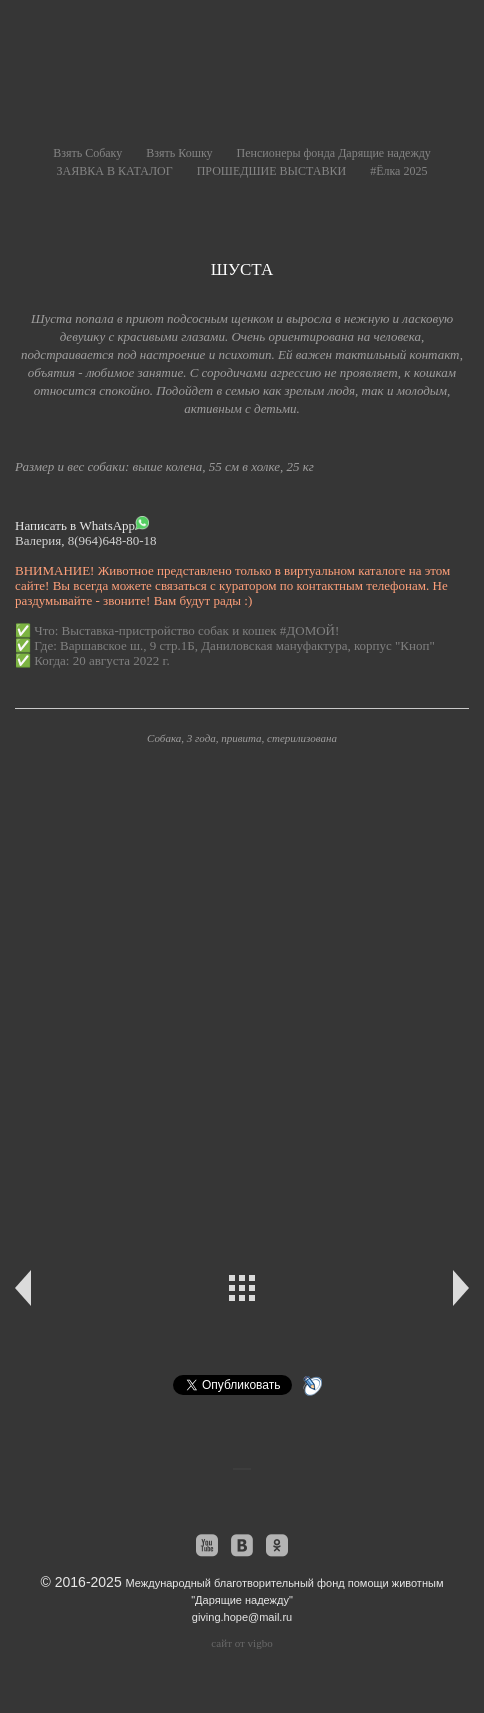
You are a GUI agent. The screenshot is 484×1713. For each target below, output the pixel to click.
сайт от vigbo (241, 1643)
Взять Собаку (87, 153)
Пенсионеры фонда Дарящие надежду (334, 153)
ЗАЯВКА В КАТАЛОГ (115, 171)
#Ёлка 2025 (398, 171)
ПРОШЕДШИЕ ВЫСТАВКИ (271, 171)
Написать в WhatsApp (82, 524)
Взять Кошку (179, 153)
